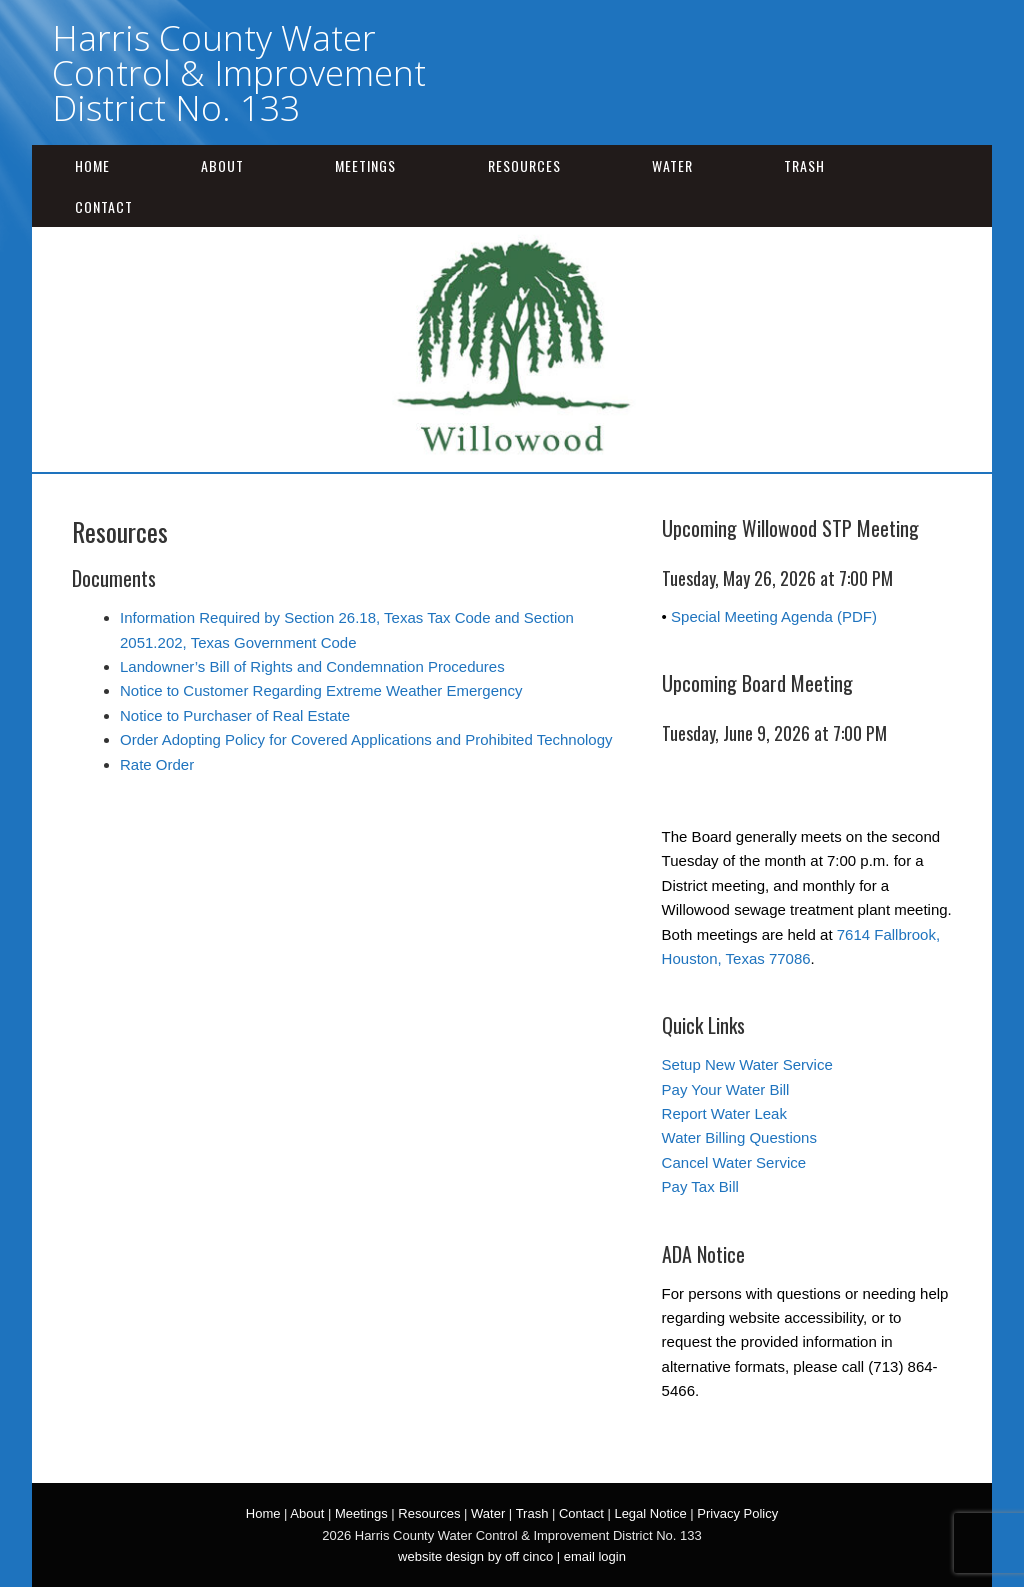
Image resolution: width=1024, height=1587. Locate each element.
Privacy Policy (737, 1513)
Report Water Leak (724, 1113)
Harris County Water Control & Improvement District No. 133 (239, 72)
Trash (804, 165)
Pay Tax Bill (700, 1186)
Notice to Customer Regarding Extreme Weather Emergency (321, 690)
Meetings (365, 165)
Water (672, 165)
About (222, 165)
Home (92, 165)
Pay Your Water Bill (726, 1089)
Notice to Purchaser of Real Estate (235, 715)
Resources (524, 165)
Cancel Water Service (734, 1162)
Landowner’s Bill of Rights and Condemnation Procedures (312, 666)
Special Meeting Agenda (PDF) (774, 616)
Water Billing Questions (739, 1137)
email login (595, 1556)
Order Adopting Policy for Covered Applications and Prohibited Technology (366, 739)
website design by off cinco (475, 1556)
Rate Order (157, 764)
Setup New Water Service (747, 1064)
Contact (104, 206)
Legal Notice (650, 1513)
